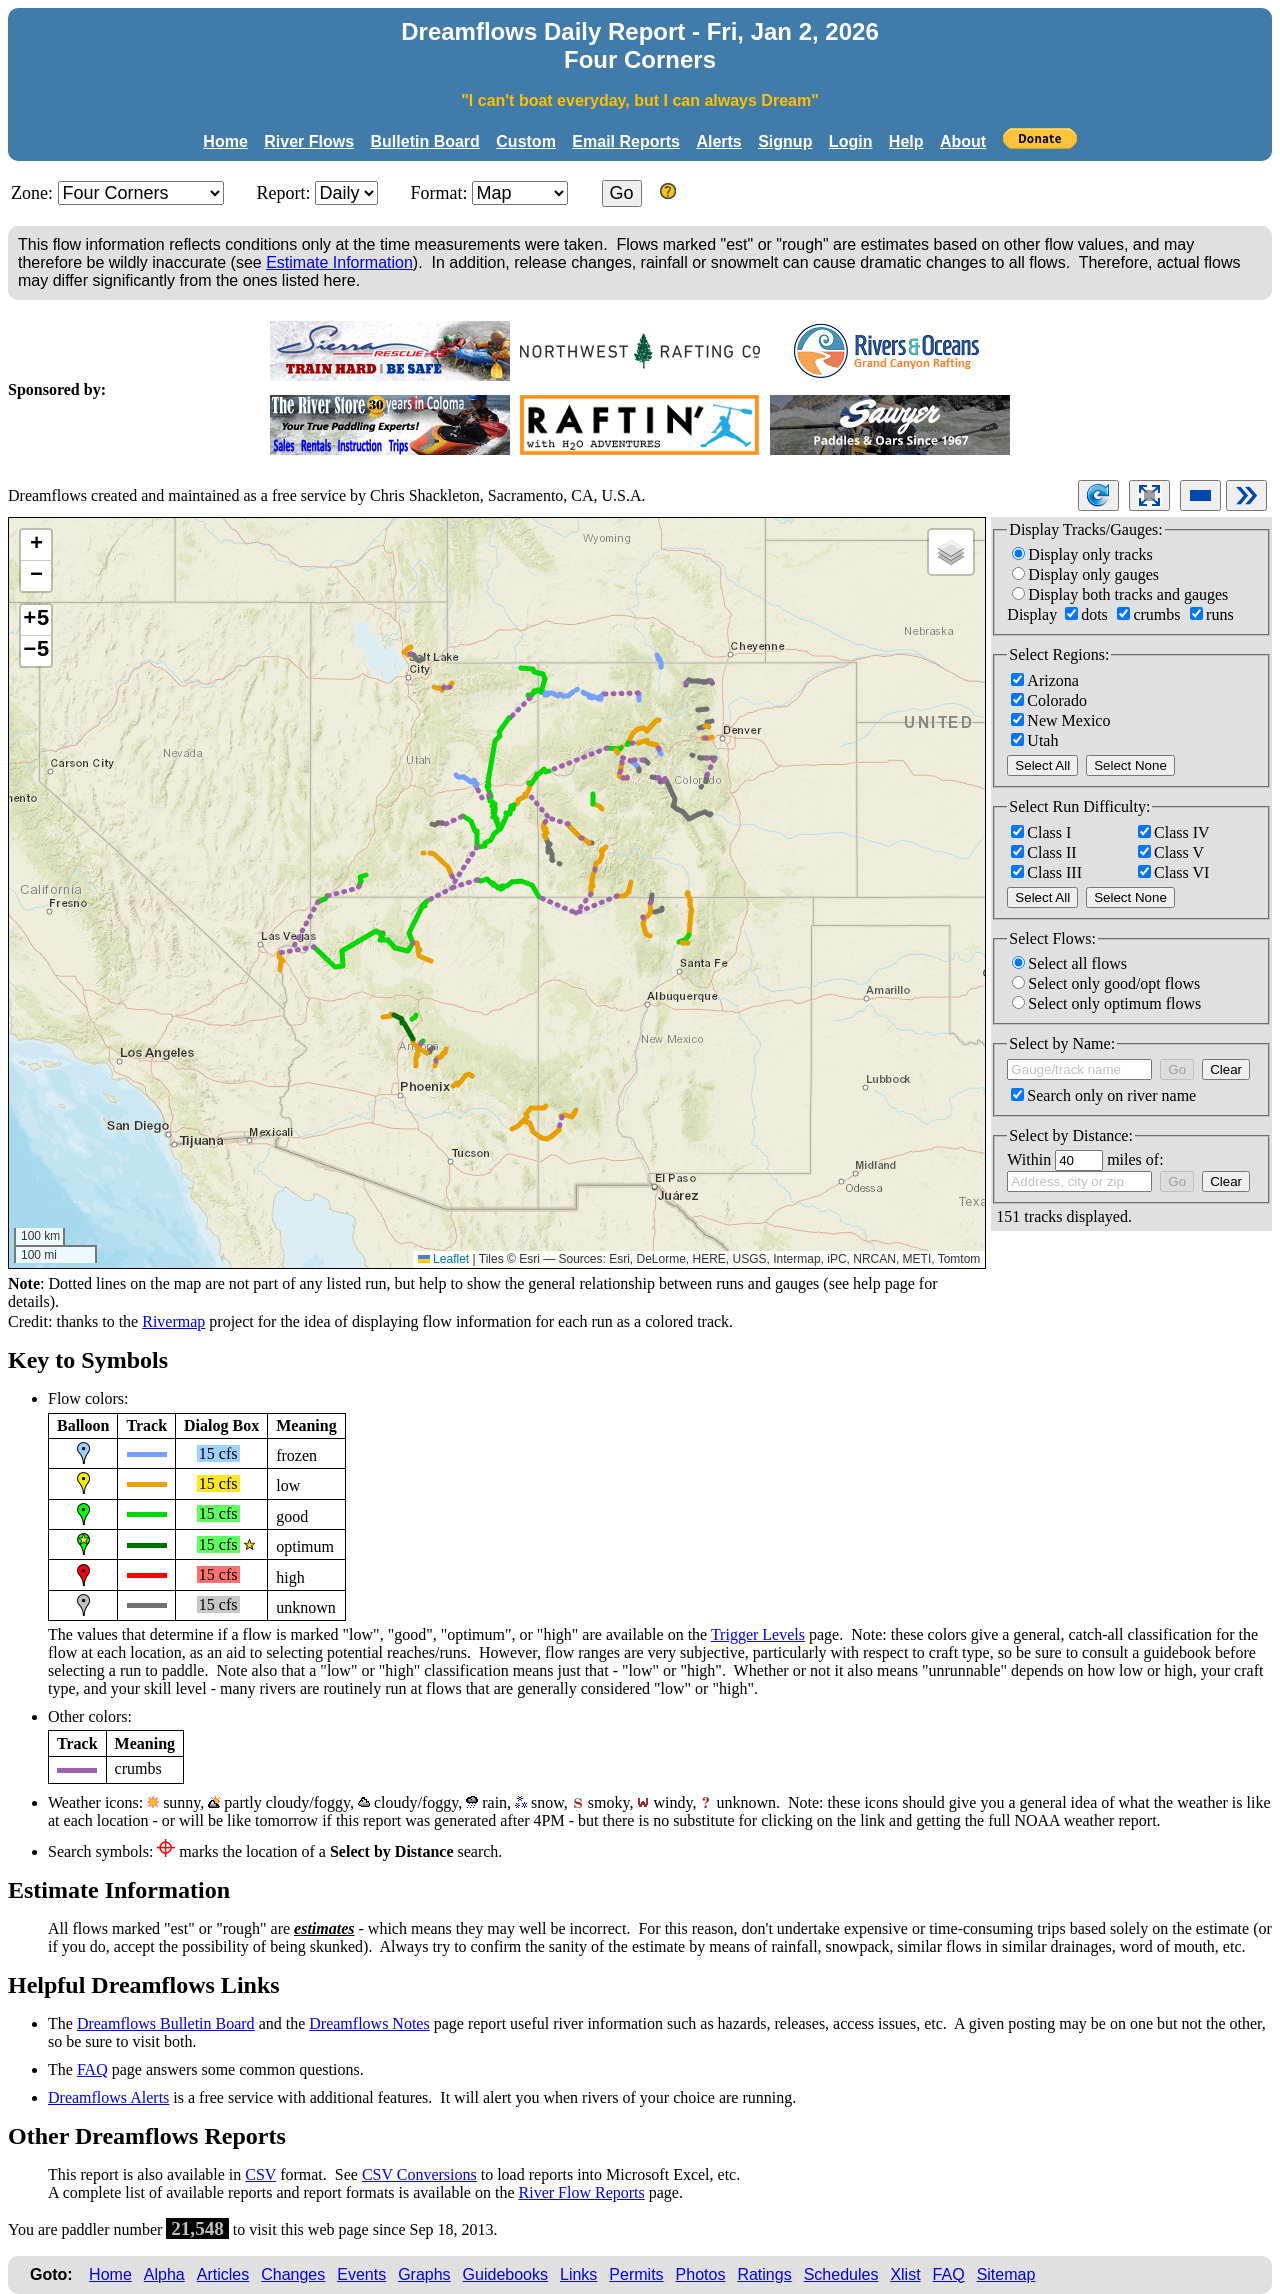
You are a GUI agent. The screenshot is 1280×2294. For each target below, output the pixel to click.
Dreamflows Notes (369, 2023)
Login (851, 141)
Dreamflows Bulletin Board (166, 2023)
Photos (701, 2274)
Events (361, 2274)
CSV (260, 2174)
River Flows (309, 141)
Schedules (841, 2274)
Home (225, 141)
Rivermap (173, 1321)
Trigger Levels (758, 1634)
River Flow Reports (582, 2192)
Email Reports (626, 141)
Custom (526, 141)
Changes (293, 2274)
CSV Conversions (419, 2174)
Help (906, 141)
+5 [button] (36, 620)
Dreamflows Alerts (108, 2097)
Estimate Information (339, 262)
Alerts (718, 141)
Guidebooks (505, 2274)
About (963, 141)
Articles (223, 2274)
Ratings (764, 2274)
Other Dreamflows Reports (147, 2136)
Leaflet (443, 1259)
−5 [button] (36, 651)
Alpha (164, 2274)
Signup (785, 141)
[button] (36, 545)
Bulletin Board (425, 141)
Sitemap (1006, 2274)
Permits (636, 2274)
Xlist (905, 2274)
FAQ (92, 2069)
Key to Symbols (88, 1360)
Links (578, 2274)
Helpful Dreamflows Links (144, 1985)
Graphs (424, 2274)
